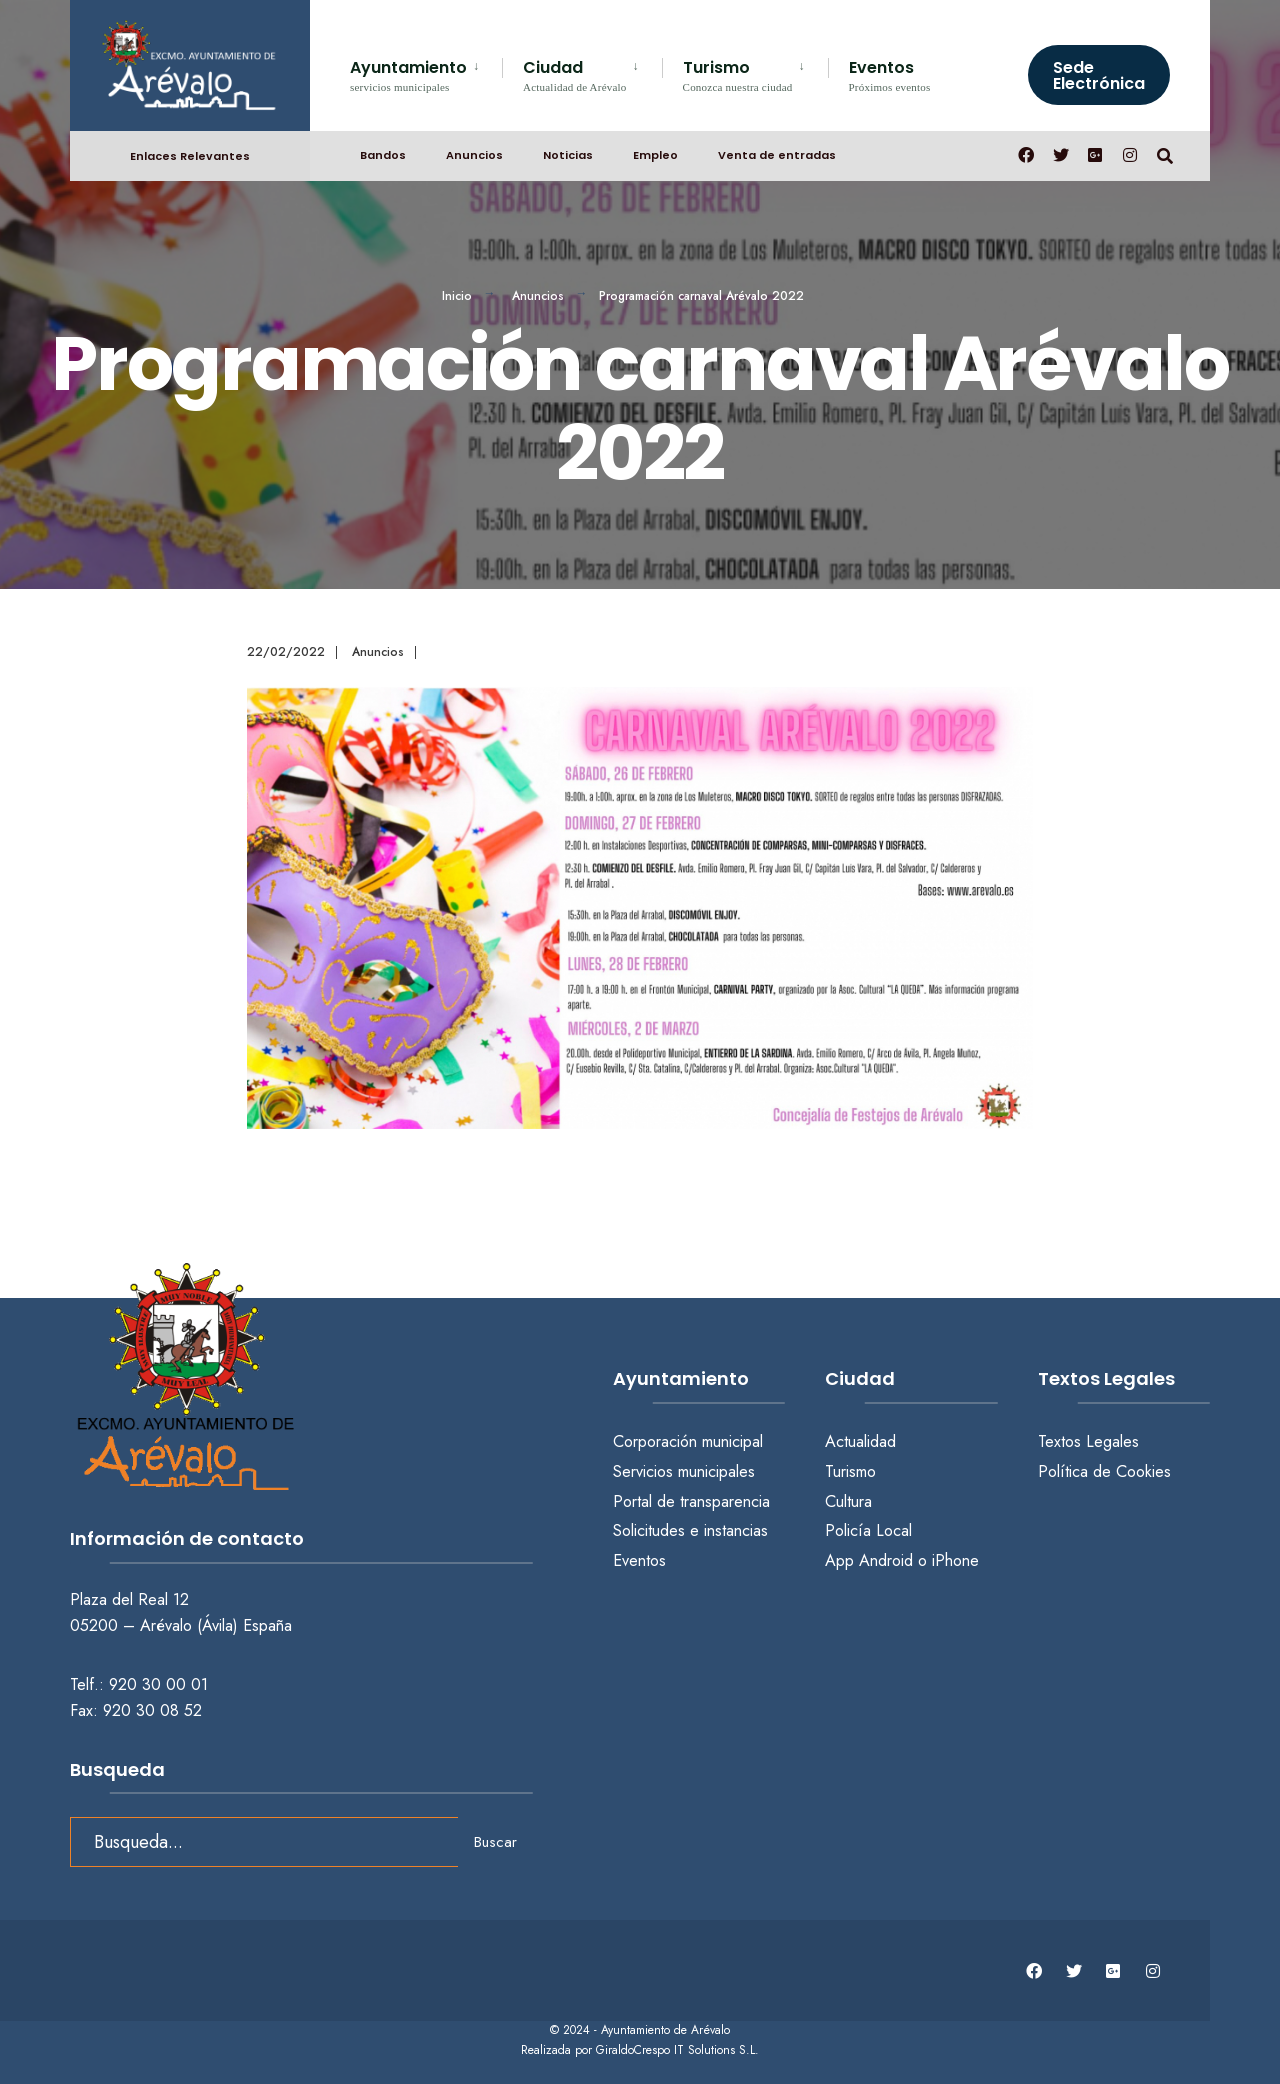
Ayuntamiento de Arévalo (665, 2025)
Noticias (568, 151)
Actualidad (860, 1441)
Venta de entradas (777, 151)
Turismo (738, 74)
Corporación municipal (688, 1441)
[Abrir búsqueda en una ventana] (1162, 150)
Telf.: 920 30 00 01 (139, 1679)
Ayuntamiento (408, 74)
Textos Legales (1088, 1441)
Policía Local (868, 1530)
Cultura (848, 1501)
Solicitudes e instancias (690, 1530)
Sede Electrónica (1099, 75)
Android (886, 1560)
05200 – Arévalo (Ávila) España (181, 1620)
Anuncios (474, 151)
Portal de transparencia (691, 1501)
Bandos (383, 151)
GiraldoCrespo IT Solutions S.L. (677, 2044)
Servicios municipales (684, 1471)
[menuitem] (426, 72)
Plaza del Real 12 (132, 1594)
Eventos (890, 74)
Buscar (495, 1837)
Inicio (457, 296)
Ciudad (575, 74)
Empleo (655, 151)
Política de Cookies (1104, 1471)
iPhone (955, 1560)
